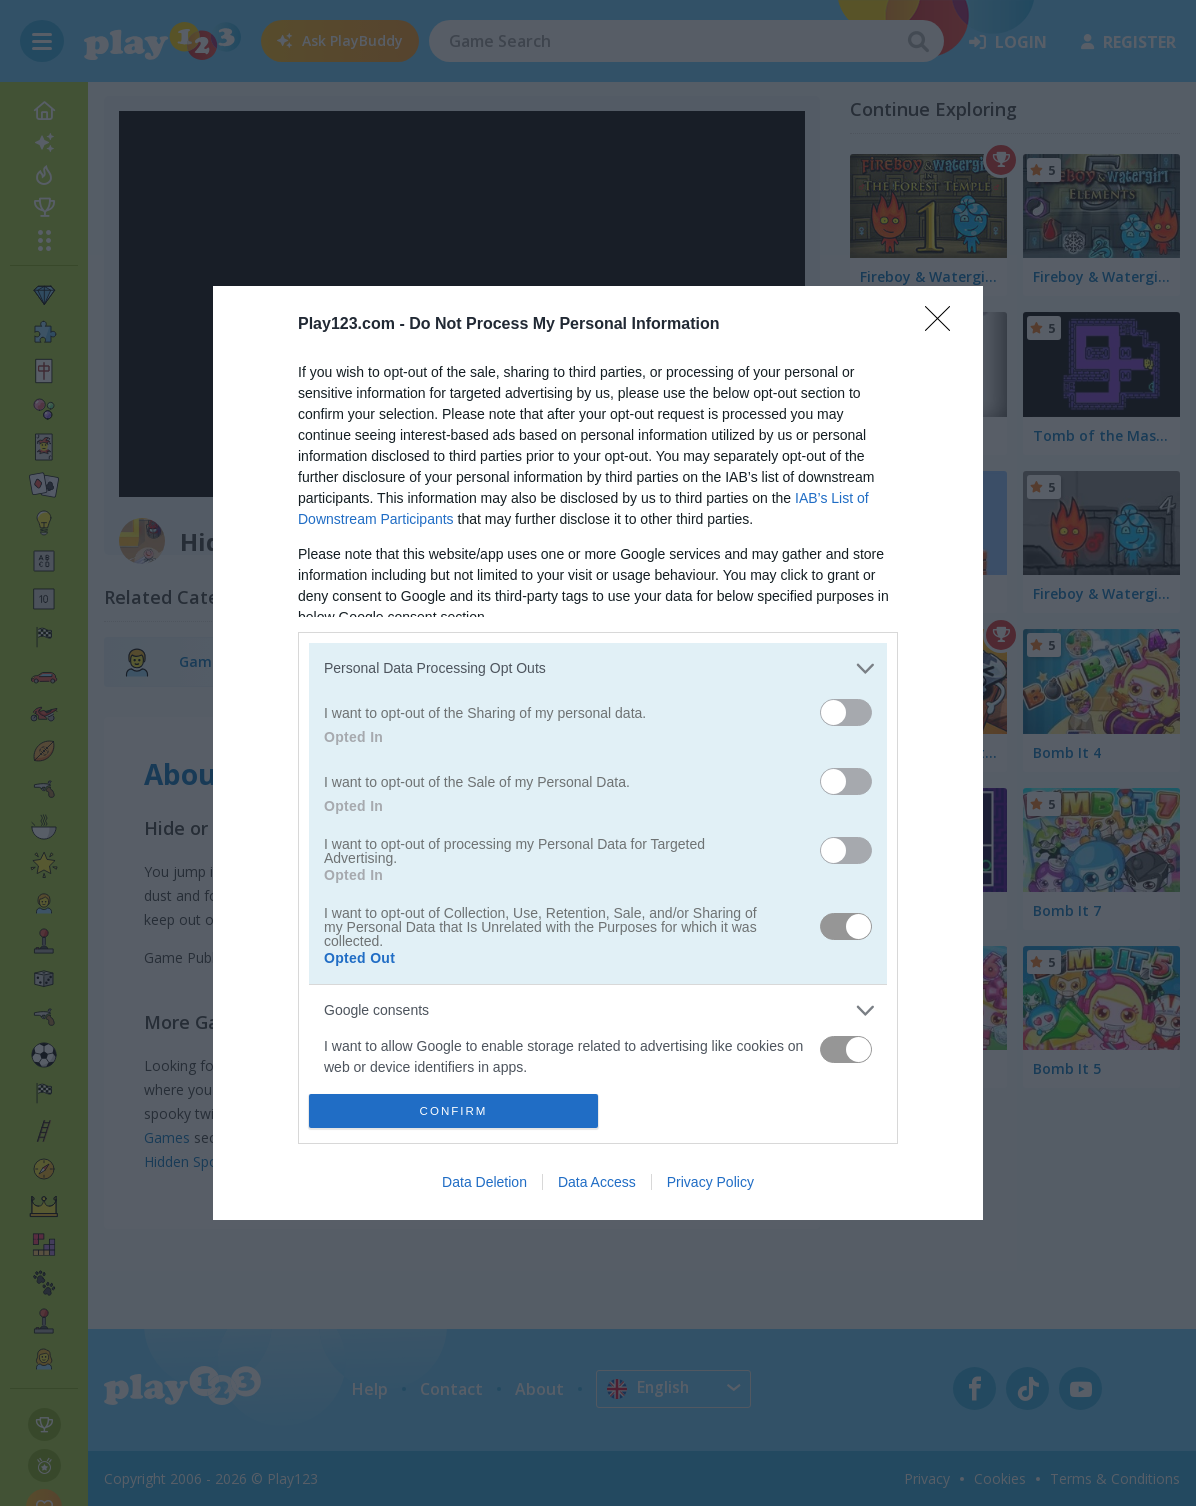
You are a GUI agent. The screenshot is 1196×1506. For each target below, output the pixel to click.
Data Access (597, 1182)
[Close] (944, 325)
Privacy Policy (710, 1182)
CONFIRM (453, 1110)
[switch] (846, 712)
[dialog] (598, 753)
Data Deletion (484, 1182)
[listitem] (598, 668)
